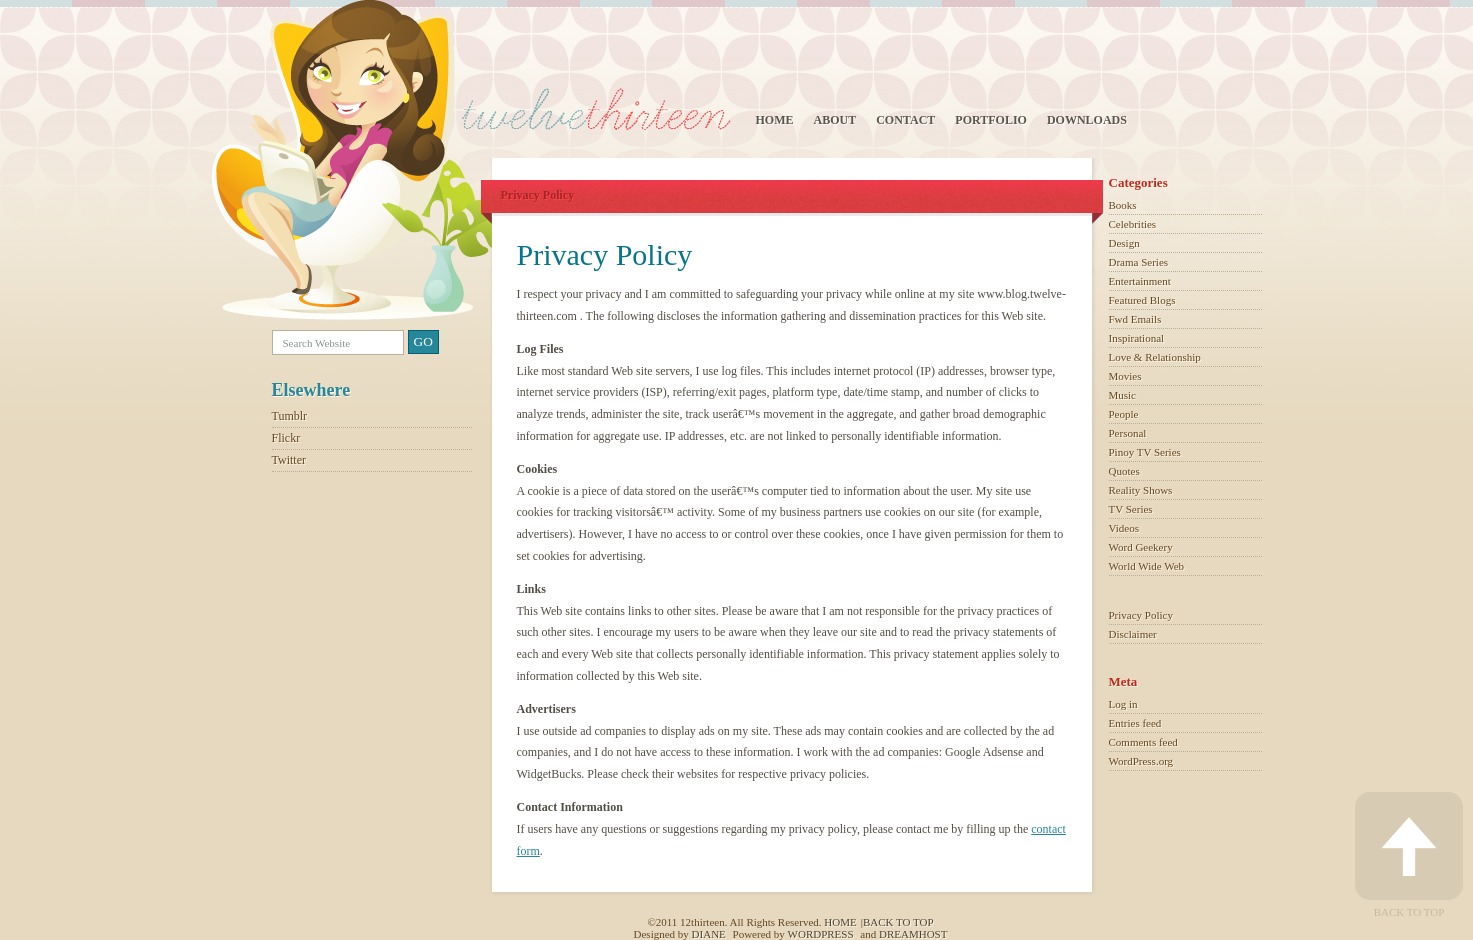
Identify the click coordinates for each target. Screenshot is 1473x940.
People (1124, 414)
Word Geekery (1141, 547)
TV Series (1131, 509)
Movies (1125, 376)
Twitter (289, 460)
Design (1124, 243)
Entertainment (1140, 281)
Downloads (1087, 120)
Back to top (898, 922)
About (835, 120)
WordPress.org (1141, 761)
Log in (1123, 704)
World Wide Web (1147, 566)
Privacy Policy (1141, 615)
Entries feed (1135, 723)
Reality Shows (1141, 490)
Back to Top (1409, 855)
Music (1123, 395)
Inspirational (1137, 338)
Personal (1128, 433)
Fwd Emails (1135, 319)
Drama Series (1139, 262)
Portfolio (991, 120)
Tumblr (290, 416)
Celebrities (1133, 224)
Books (1123, 205)
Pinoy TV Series (1145, 452)
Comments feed (1143, 742)
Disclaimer (1133, 634)
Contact (905, 120)
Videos (1124, 528)
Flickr (286, 438)
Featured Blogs (1142, 300)
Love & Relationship (1155, 357)
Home (775, 120)
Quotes (1124, 471)
